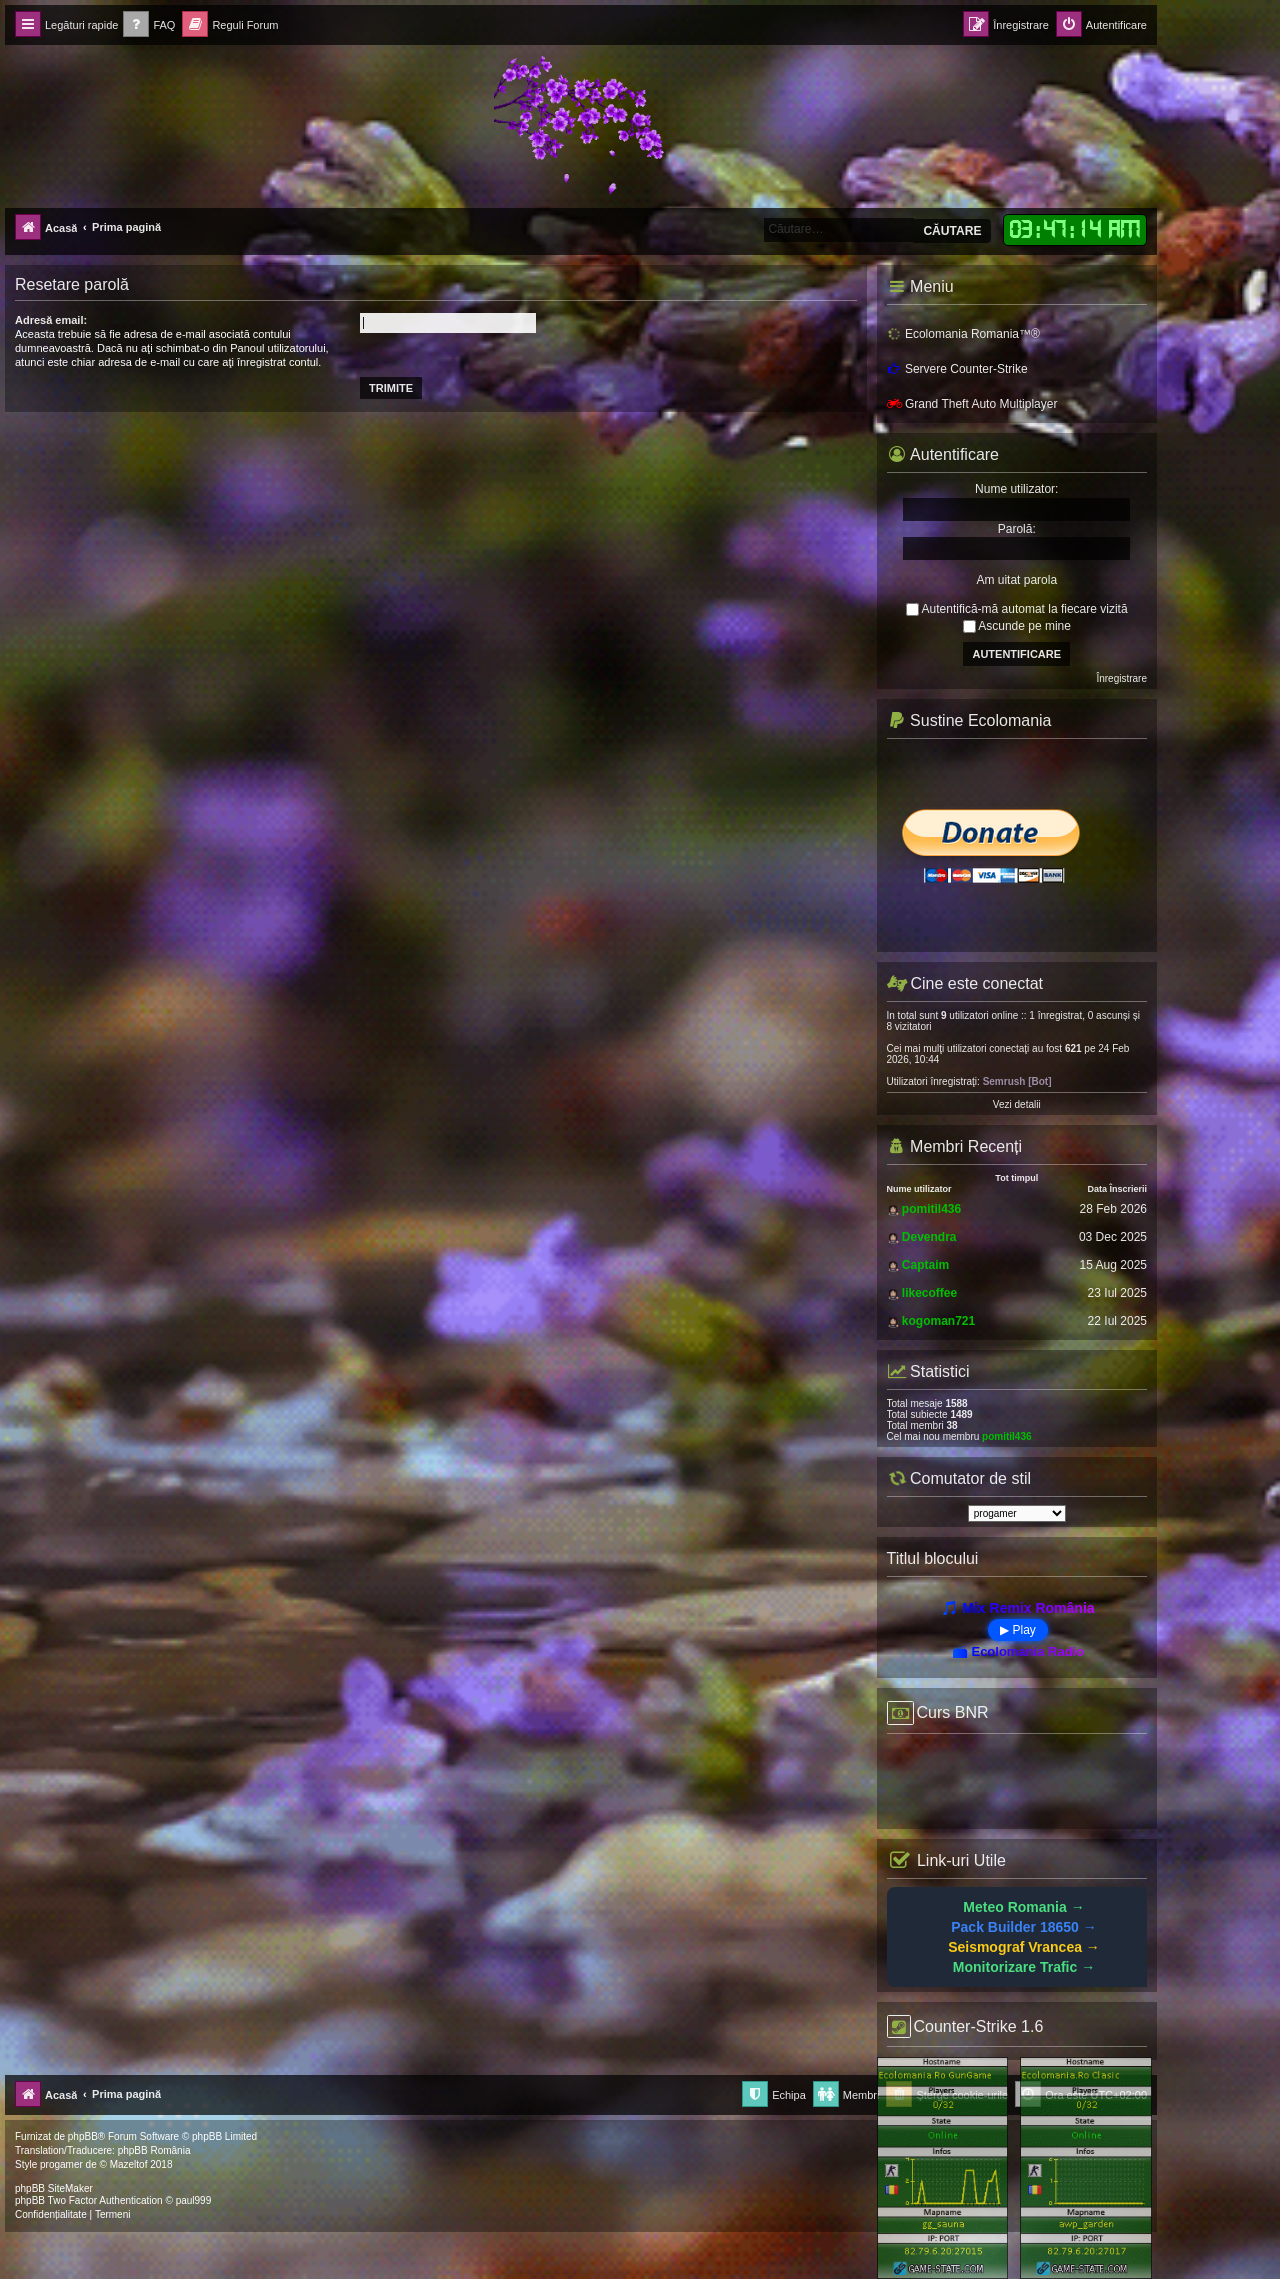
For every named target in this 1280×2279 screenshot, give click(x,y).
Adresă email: (51, 320)
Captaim (925, 1265)
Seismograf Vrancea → (1024, 1947)
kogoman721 (938, 1321)
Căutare (952, 231)
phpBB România (154, 2150)
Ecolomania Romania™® (963, 334)
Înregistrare (1121, 678)
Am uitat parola (1016, 580)
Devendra (929, 1237)
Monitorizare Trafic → (1024, 1967)
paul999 (194, 2200)
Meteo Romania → (1023, 1907)
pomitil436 (931, 1209)
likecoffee (929, 1293)
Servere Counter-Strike (957, 369)
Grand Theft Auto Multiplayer (972, 404)
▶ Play (1018, 1630)
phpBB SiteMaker (54, 2188)
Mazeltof (129, 2164)
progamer (61, 2164)
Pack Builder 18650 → (1024, 1927)
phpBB (83, 2136)
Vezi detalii (1017, 1104)
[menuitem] (149, 25)
